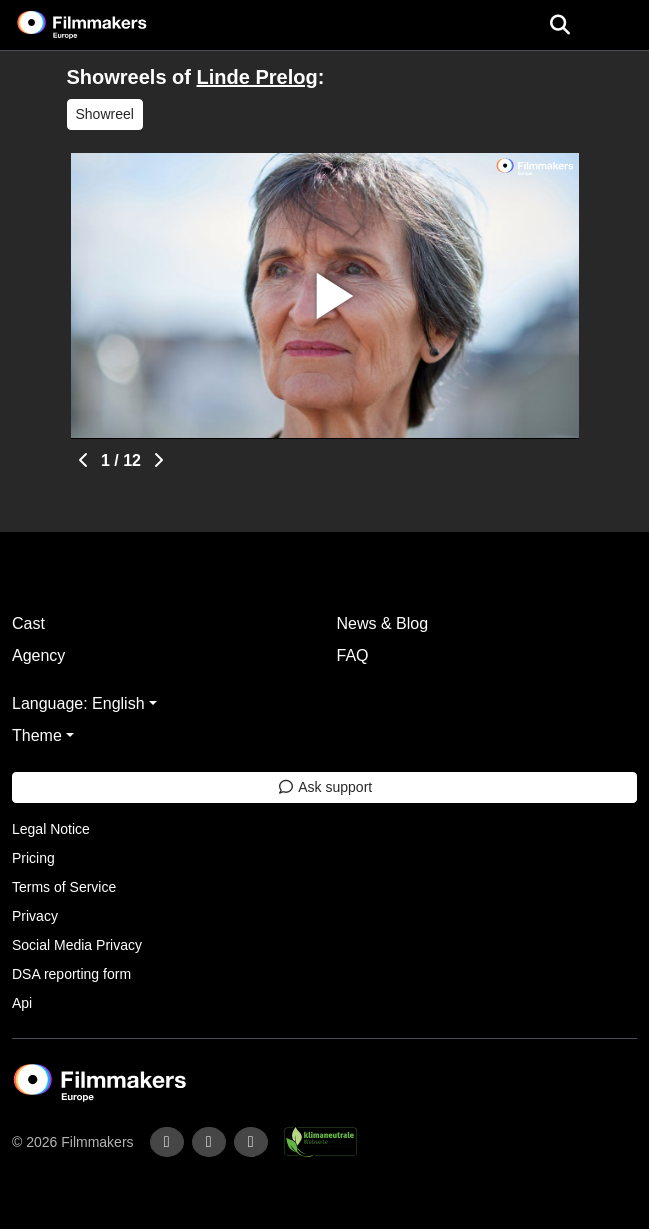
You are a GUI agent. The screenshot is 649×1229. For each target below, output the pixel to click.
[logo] (106, 25)
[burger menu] (619, 25)
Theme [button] (37, 735)
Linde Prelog (257, 77)
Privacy (35, 916)
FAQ (353, 655)
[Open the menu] (559, 25)
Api (22, 1003)
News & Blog (383, 623)
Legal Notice (51, 829)
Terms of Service (64, 887)
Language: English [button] (78, 703)
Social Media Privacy (77, 945)
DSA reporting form (71, 974)
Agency (38, 655)
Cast (28, 623)
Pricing (33, 858)
